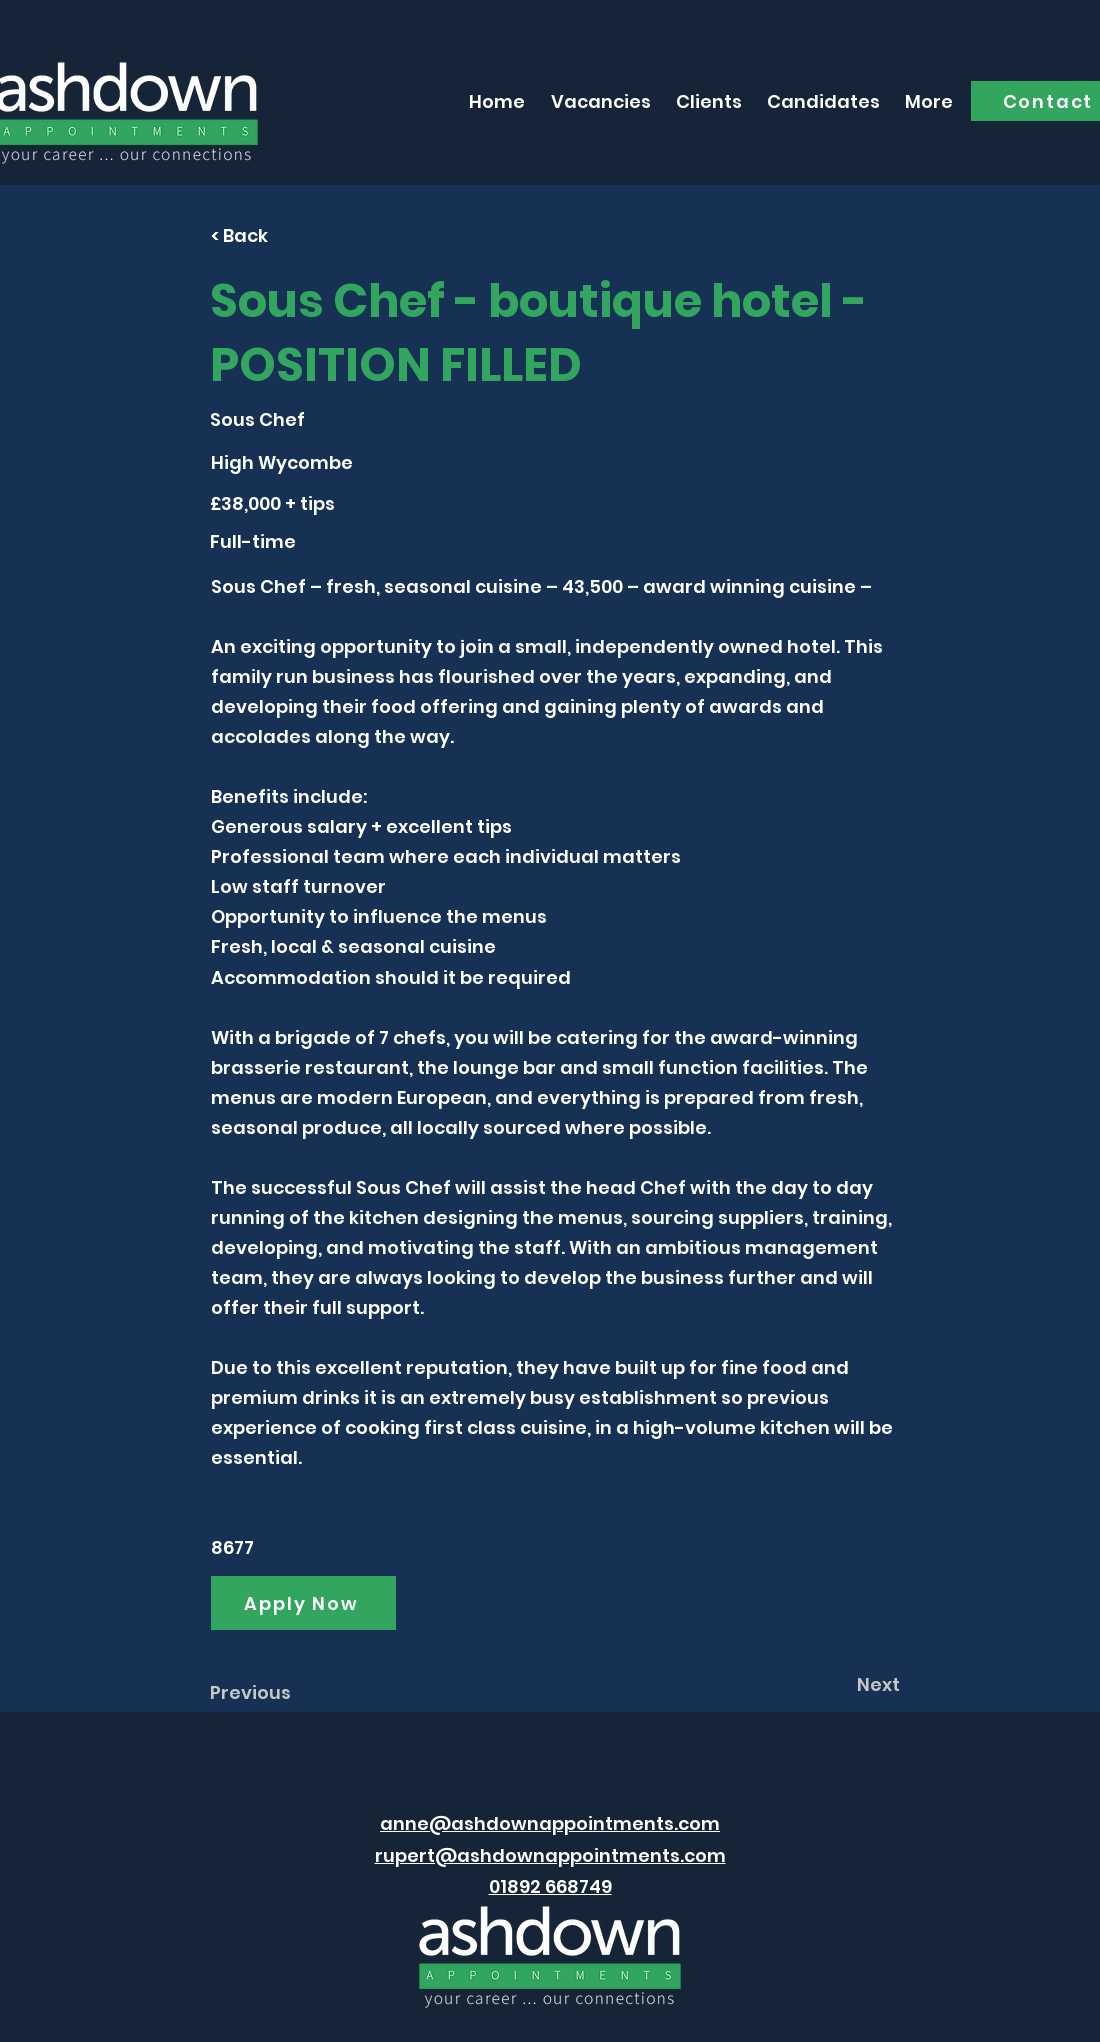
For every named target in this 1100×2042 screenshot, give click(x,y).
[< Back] (277, 235)
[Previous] (276, 1692)
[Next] (850, 1684)
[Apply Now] (303, 1603)
